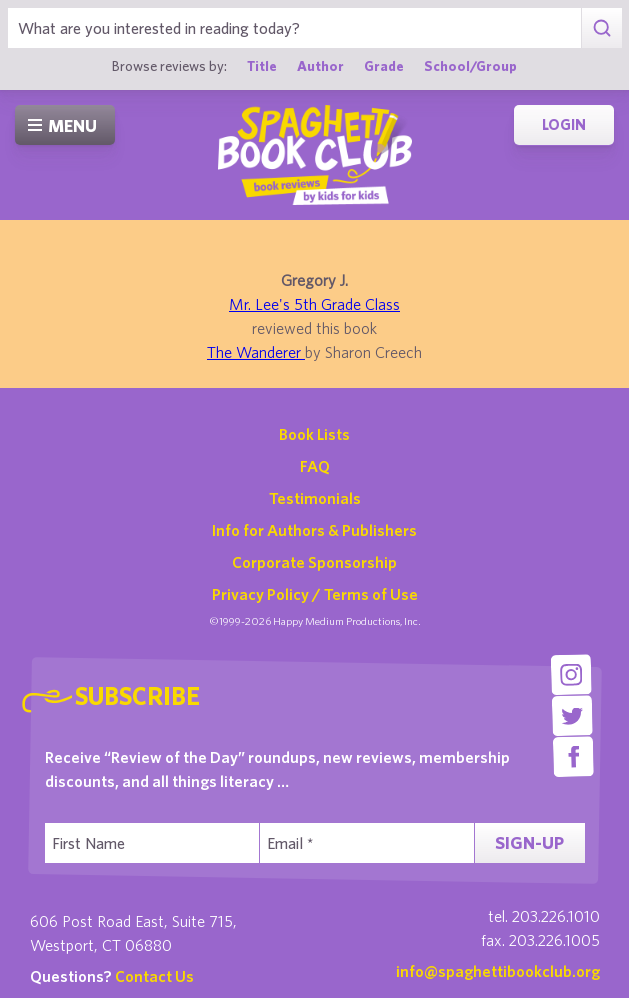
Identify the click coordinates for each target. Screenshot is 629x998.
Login (564, 124)
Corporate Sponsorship (314, 562)
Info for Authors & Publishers (314, 530)
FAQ (315, 466)
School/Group (470, 66)
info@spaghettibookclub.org (498, 971)
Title (262, 66)
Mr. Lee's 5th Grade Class (314, 304)
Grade (384, 66)
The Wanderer (256, 352)
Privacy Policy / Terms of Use (315, 594)
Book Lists (314, 434)
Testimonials (315, 498)
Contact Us (154, 976)
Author (320, 66)
